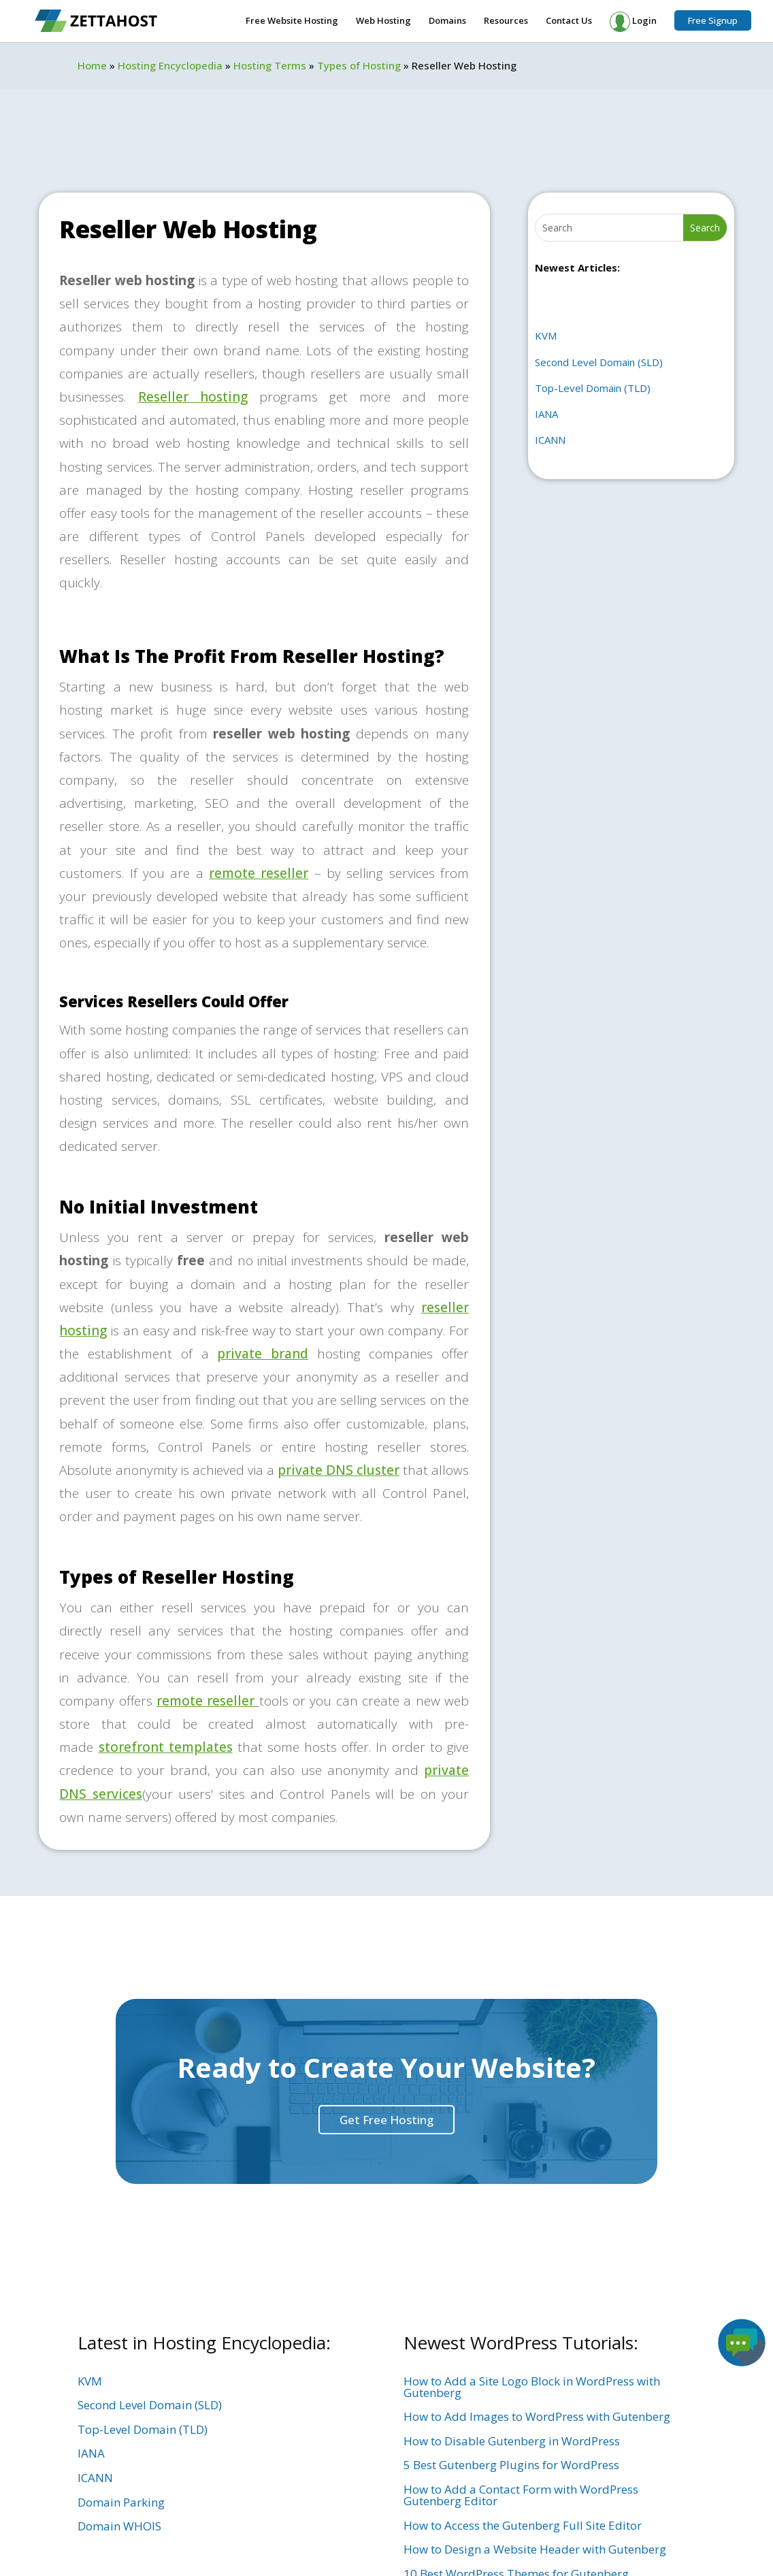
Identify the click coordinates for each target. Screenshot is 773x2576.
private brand (262, 1354)
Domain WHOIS (119, 2526)
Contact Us (569, 21)
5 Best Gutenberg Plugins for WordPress (511, 2465)
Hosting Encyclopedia (170, 65)
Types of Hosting (359, 65)
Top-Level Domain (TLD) (593, 388)
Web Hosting (383, 21)
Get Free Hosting (386, 2119)
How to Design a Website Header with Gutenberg (535, 2549)
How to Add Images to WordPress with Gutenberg (537, 2416)
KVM (546, 335)
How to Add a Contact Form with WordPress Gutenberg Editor (521, 2495)
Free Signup (713, 20)
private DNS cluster (338, 1470)
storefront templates (166, 1747)
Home (92, 65)
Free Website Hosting (292, 21)
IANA (546, 414)
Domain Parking (121, 2502)
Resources (506, 21)
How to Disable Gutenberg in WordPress (512, 2441)
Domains (447, 21)
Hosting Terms (269, 65)
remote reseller (258, 873)
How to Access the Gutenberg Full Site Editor (523, 2525)
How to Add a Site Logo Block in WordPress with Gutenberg (532, 2386)
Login (633, 22)
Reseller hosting (193, 397)
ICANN (550, 439)
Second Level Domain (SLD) (599, 362)
